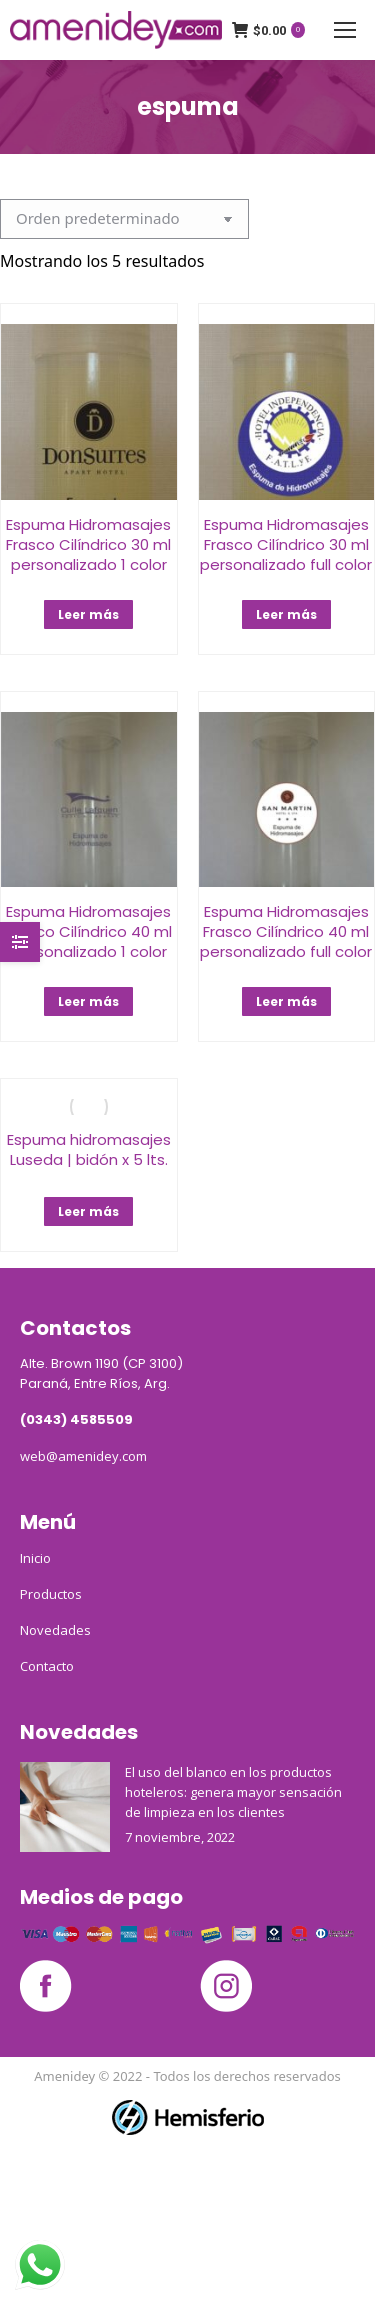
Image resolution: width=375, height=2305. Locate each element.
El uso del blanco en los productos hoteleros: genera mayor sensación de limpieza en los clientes (233, 1792)
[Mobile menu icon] (345, 30)
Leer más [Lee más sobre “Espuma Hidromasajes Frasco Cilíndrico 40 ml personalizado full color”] (286, 1001)
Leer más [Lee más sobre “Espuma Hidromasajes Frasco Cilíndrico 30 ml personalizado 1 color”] (88, 614)
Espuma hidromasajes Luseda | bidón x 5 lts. (89, 1149)
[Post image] (65, 1807)
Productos (51, 1594)
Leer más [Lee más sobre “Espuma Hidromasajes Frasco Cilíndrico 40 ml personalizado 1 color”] (88, 1001)
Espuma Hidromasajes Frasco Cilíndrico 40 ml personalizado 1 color (89, 931)
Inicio (35, 1558)
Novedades (55, 1630)
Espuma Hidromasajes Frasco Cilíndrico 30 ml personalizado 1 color (88, 544)
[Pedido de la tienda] (124, 219)
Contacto (47, 1666)
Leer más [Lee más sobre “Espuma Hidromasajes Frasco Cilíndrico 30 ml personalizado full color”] (286, 614)
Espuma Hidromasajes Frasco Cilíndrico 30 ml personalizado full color (286, 544)
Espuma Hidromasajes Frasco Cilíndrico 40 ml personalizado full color (286, 931)
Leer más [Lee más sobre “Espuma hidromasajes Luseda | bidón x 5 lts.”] (88, 1211)
